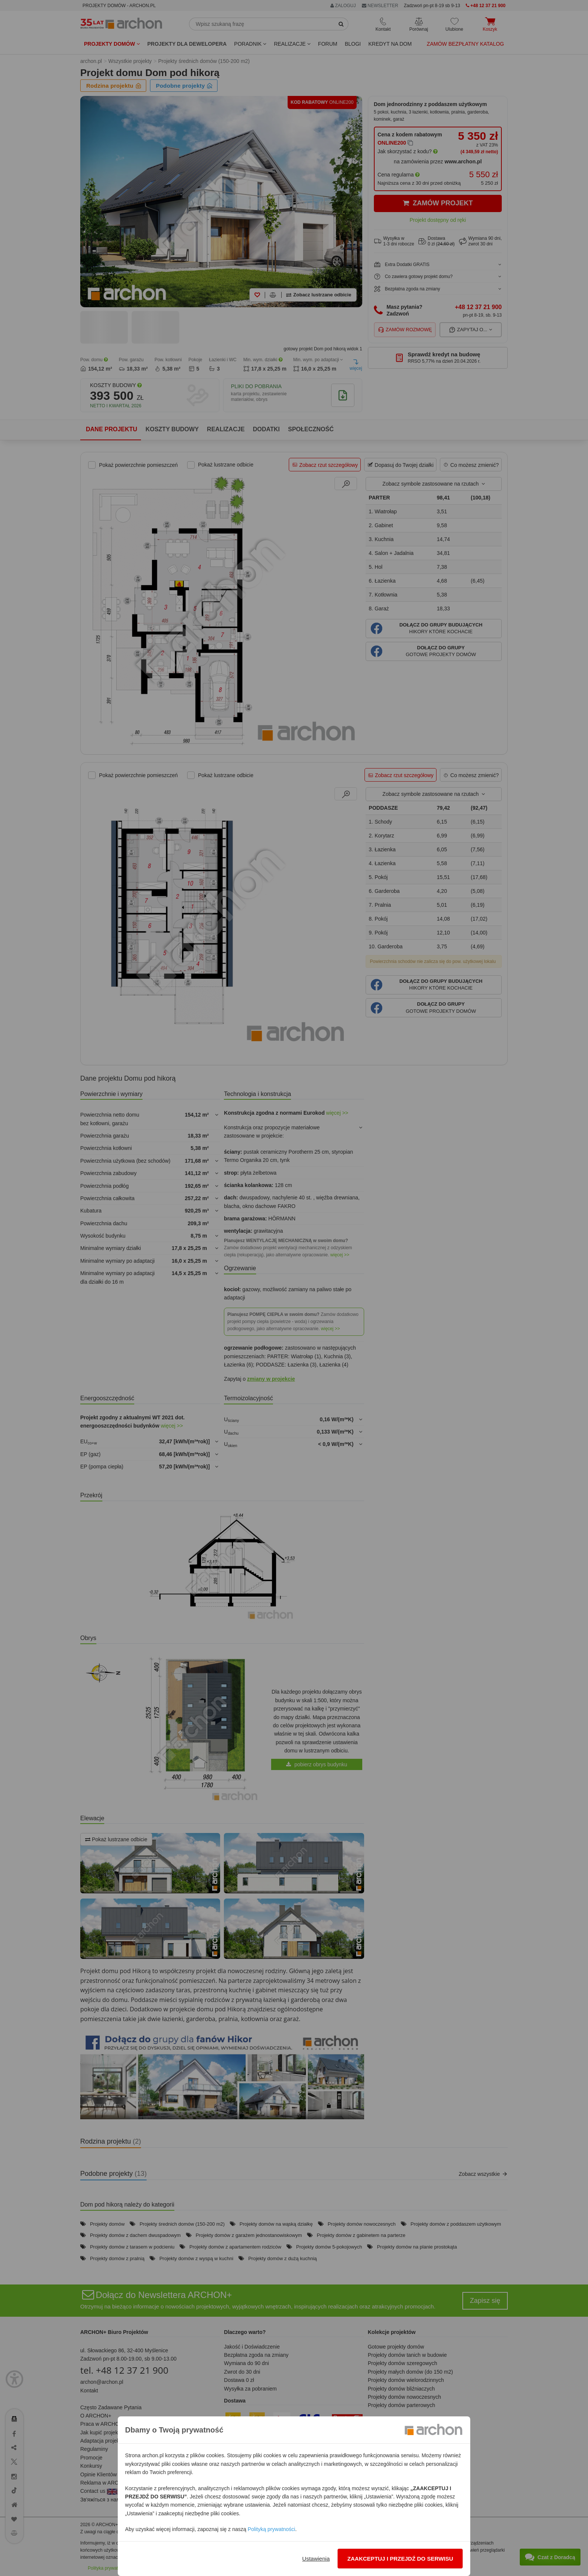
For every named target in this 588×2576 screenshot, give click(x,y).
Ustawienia (316, 2558)
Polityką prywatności (271, 2529)
